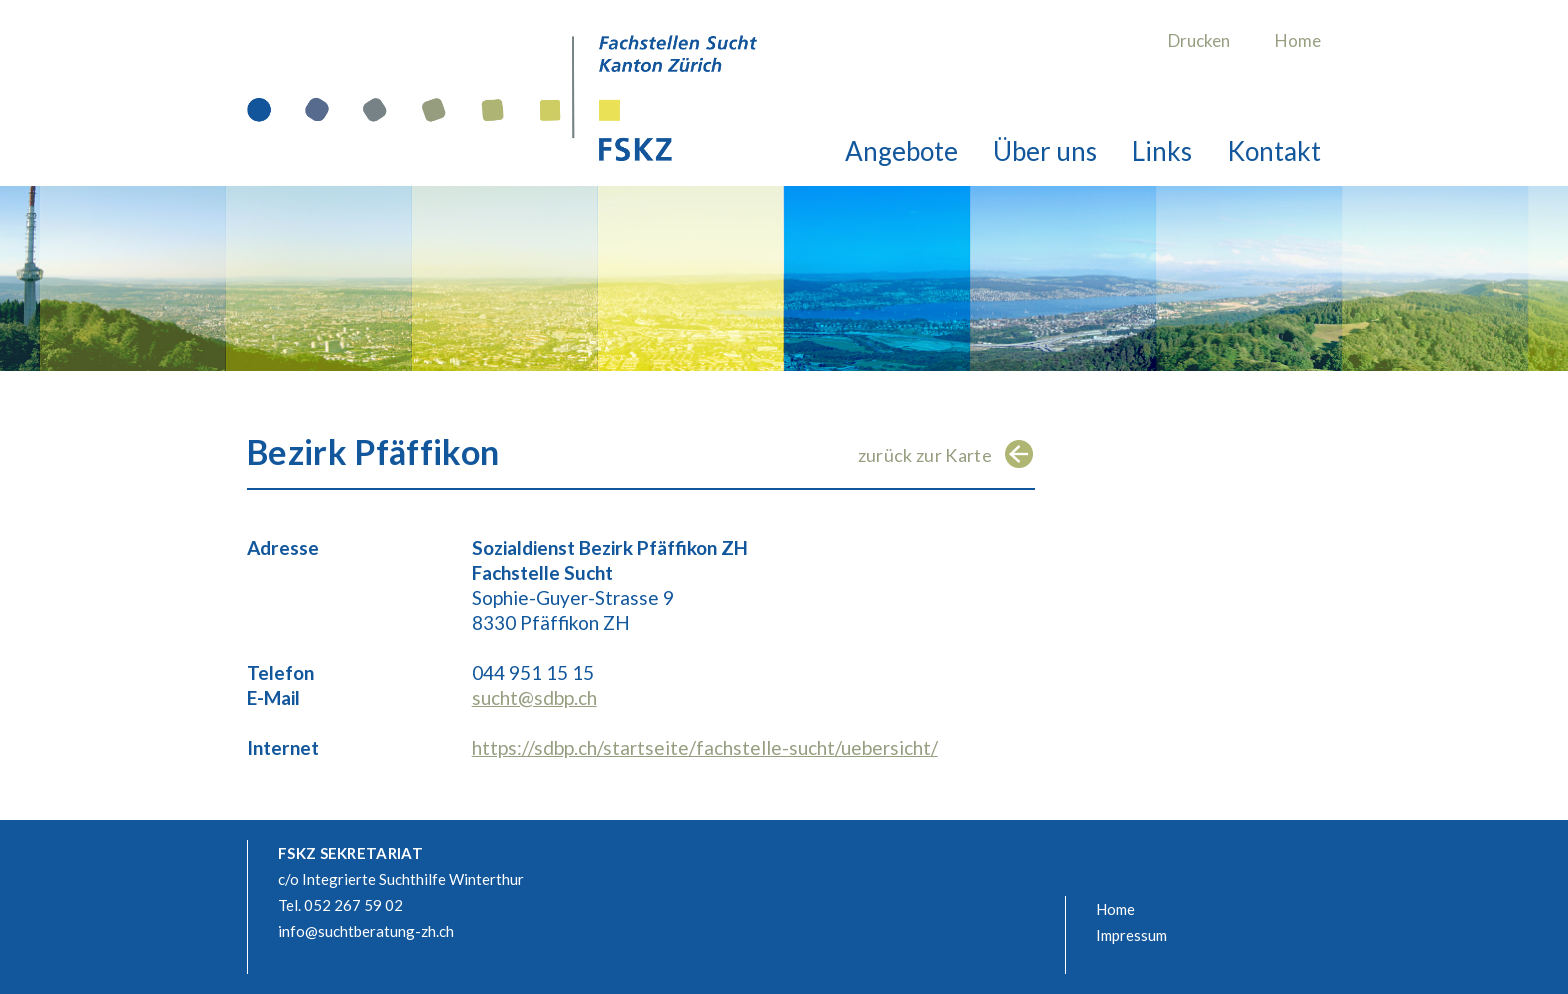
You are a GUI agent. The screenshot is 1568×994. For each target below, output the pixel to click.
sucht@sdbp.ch (534, 697)
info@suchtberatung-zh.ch (366, 931)
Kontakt (1274, 151)
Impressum (1131, 935)
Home (1298, 40)
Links (1162, 151)
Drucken (1199, 40)
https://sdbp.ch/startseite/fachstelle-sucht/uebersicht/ (705, 747)
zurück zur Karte (925, 455)
